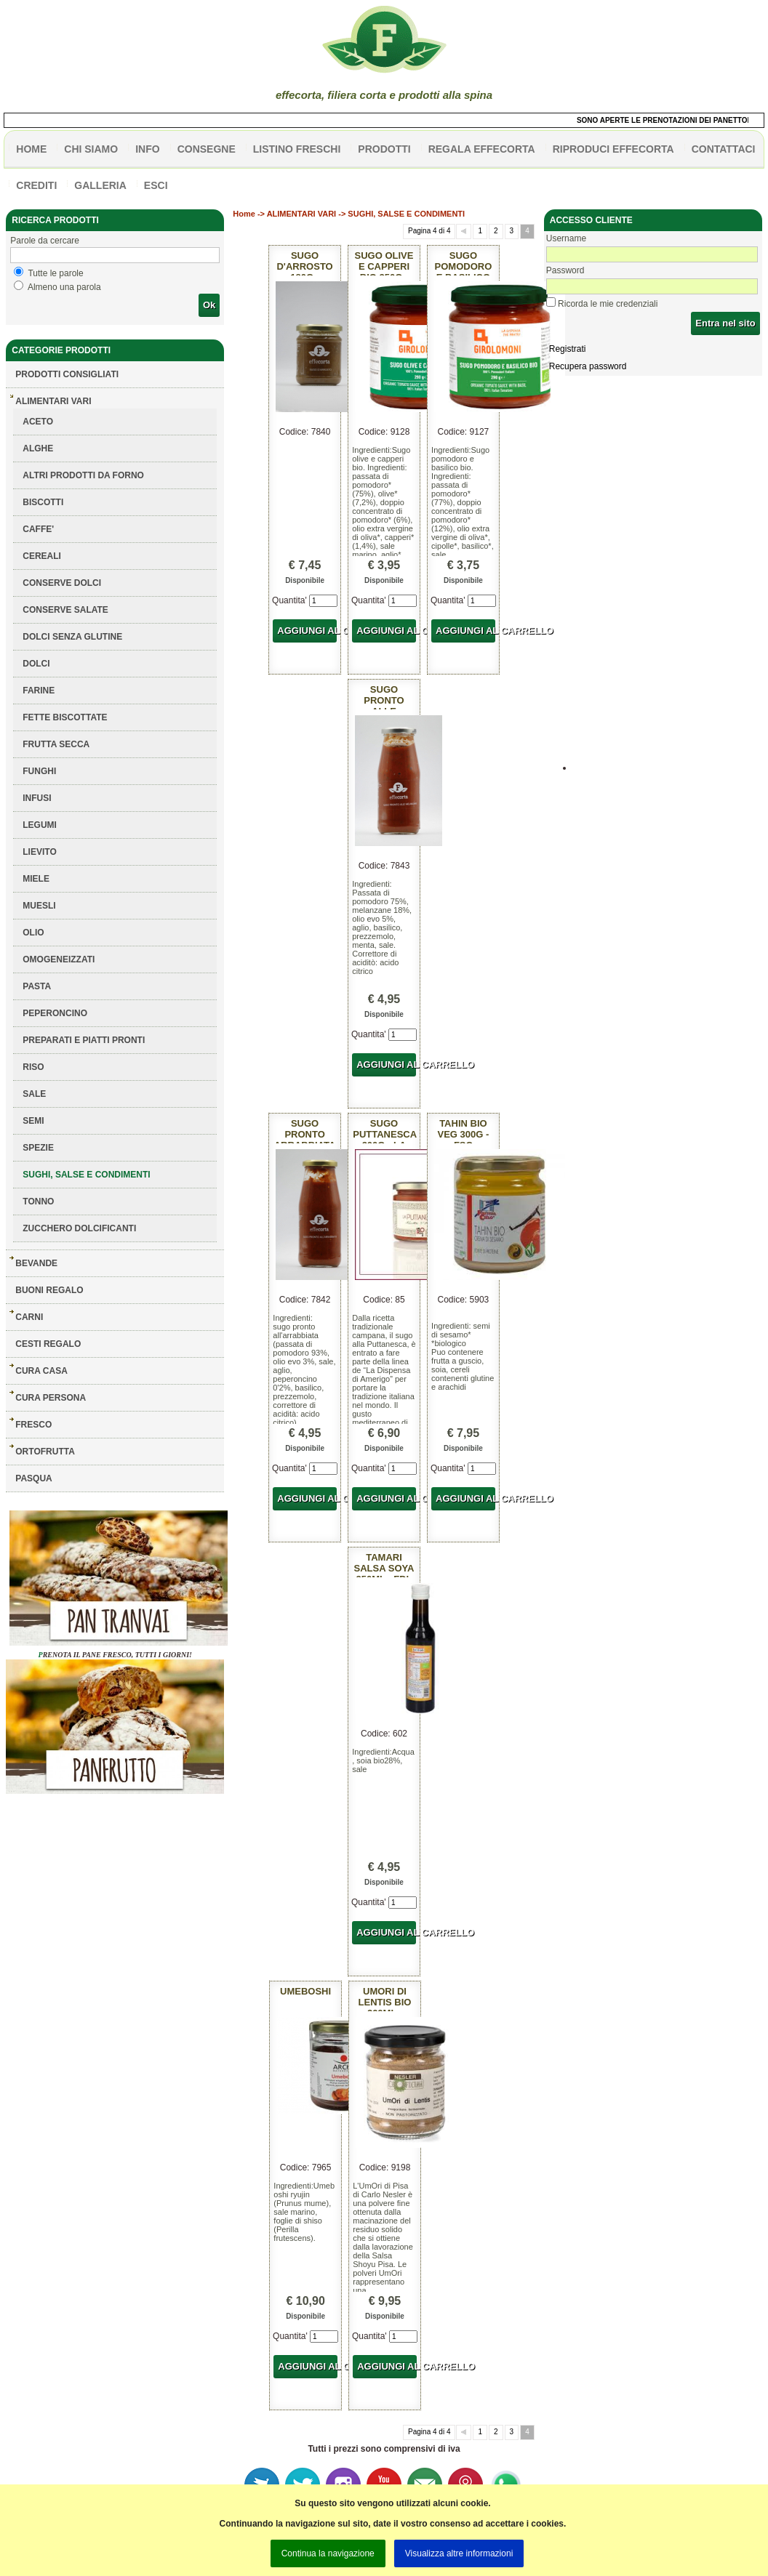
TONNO (38, 1201)
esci (156, 185)
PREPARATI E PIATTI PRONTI (84, 1040)
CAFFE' (38, 529)
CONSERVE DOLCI (62, 583)
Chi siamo (91, 149)
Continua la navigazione (328, 2553)
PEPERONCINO (55, 1013)
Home (244, 213)
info (147, 149)
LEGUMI (40, 825)
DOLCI (36, 664)
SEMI (33, 1121)
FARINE (39, 690)
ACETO (38, 421)
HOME (31, 149)
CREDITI (36, 185)
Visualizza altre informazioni (459, 2553)
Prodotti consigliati (67, 374)
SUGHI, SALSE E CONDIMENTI (86, 1175)
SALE (34, 1094)
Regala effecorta (481, 149)
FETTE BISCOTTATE (65, 717)
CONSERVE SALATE (65, 610)
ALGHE (38, 448)
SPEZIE (38, 1148)
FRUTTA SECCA (56, 744)
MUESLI (39, 906)
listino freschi (297, 149)
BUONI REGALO (49, 1290)
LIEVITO (39, 852)
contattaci (724, 149)
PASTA (37, 986)
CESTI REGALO (48, 1344)
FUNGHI (39, 771)
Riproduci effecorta (613, 149)
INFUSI (37, 798)
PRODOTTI (384, 149)
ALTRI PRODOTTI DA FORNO (83, 475)
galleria (100, 185)
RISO (33, 1067)
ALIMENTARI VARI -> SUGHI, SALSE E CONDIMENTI (366, 213)
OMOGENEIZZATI (59, 959)
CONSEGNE (206, 149)
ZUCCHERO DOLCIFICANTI (79, 1228)
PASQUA (33, 1478)
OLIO (33, 932)
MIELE (36, 879)
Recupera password (588, 366)
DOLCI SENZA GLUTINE (72, 637)
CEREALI (42, 556)
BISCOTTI (43, 502)
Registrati (567, 349)
